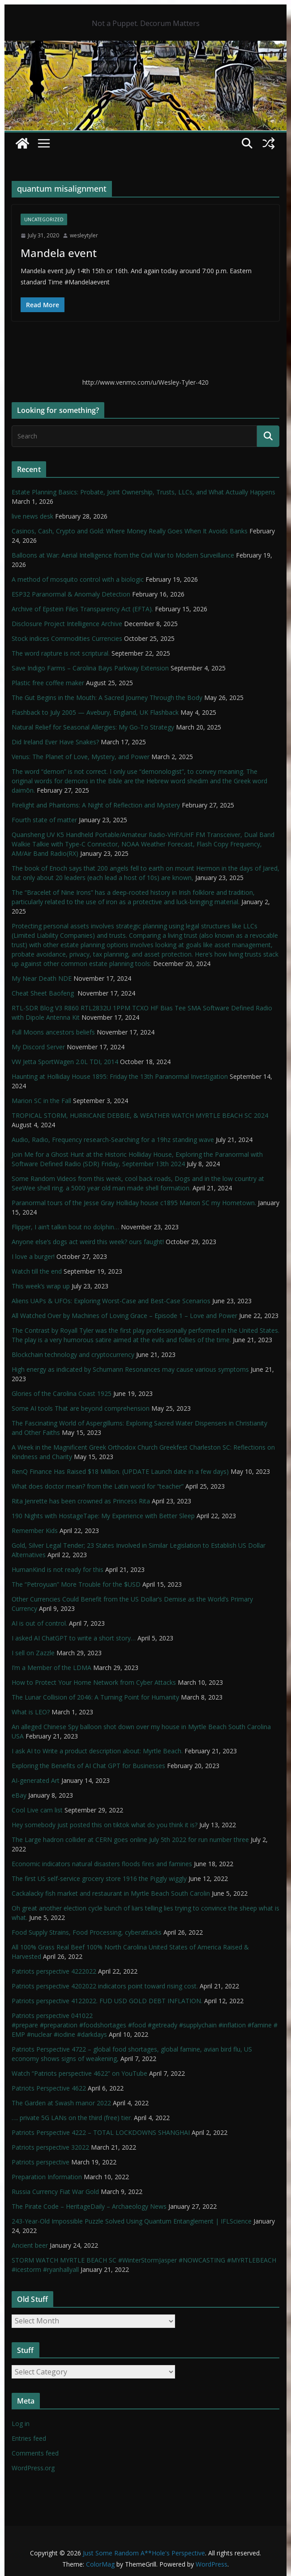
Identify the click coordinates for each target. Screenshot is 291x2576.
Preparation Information (47, 2176)
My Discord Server (38, 1047)
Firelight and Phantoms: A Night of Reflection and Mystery (96, 805)
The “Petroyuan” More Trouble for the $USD (76, 1584)
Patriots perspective (40, 2162)
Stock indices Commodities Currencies (67, 638)
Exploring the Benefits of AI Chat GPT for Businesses (88, 1765)
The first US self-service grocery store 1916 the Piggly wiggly (99, 1878)
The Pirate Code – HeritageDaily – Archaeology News (89, 2206)
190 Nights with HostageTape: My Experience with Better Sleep (103, 1515)
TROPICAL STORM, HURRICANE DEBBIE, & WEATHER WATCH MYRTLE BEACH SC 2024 (140, 1115)
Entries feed (29, 2438)
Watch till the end (37, 1271)
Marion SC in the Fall (41, 1100)
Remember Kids (35, 1530)
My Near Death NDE (42, 978)
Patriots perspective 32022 (50, 2147)
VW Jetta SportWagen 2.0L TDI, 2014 (65, 1061)
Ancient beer (30, 2245)
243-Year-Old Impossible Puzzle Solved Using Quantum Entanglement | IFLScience (132, 2221)
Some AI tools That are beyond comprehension (81, 1408)
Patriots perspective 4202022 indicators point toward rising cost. (105, 1986)
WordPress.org (33, 2468)
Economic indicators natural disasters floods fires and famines (102, 1863)
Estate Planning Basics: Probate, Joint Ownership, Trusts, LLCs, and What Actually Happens (143, 492)
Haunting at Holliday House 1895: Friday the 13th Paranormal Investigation (120, 1076)
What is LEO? (31, 1712)
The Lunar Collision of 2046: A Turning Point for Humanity (95, 1697)
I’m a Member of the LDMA (51, 1667)
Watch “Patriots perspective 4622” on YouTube (79, 2073)
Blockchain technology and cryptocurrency (73, 1354)
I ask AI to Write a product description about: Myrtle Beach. (97, 1751)
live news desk (32, 516)
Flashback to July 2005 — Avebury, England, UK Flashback (95, 712)
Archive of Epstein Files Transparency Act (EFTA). (82, 609)
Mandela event (59, 252)
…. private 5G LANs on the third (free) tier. (72, 2117)
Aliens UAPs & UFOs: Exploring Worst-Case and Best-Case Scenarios (111, 1301)
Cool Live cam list (37, 1810)
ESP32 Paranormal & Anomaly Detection (71, 594)
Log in (21, 2423)
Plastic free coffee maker (48, 682)
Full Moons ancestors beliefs (53, 1032)
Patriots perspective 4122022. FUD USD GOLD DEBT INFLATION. (107, 2000)
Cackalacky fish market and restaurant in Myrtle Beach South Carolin (111, 1893)
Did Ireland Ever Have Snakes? (55, 742)
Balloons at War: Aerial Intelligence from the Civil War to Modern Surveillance (123, 555)
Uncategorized (44, 219)
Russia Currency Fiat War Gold (55, 2191)
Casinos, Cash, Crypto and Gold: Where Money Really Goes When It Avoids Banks (130, 531)
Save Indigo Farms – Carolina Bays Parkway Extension (90, 668)
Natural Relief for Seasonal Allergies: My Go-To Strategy (93, 727)
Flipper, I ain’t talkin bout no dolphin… (65, 1227)
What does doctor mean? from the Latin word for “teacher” (98, 1486)
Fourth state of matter (44, 820)
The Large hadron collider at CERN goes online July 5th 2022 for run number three (130, 1839)
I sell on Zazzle (33, 1653)
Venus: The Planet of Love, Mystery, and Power (81, 756)
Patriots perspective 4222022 (54, 1971)
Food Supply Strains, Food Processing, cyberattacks (87, 1932)
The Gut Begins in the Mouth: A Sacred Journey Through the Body (107, 697)
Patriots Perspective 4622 (49, 2088)
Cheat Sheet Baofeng (44, 993)
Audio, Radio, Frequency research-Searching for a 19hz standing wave (113, 1139)
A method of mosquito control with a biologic (78, 579)
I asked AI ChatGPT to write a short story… (74, 1638)
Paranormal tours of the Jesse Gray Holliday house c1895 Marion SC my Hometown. (134, 1202)
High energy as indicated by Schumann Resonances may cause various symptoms (130, 1369)
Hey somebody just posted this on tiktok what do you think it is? (104, 1824)
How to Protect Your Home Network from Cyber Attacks (94, 1682)
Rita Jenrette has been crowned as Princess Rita (81, 1501)
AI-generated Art (36, 1780)
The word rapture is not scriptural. (61, 653)
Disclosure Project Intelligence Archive (67, 623)
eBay (19, 1795)
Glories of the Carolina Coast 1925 (61, 1393)
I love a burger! (33, 1256)
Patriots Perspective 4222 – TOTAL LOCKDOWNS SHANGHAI (101, 2132)
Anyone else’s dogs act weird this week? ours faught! (88, 1241)
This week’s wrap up (41, 1286)
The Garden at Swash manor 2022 (61, 2103)
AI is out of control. (39, 1623)
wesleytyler (84, 235)
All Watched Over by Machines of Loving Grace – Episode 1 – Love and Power (124, 1315)
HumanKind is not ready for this (57, 1569)
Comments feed (35, 2453)
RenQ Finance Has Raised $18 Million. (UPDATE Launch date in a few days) (120, 1471)
